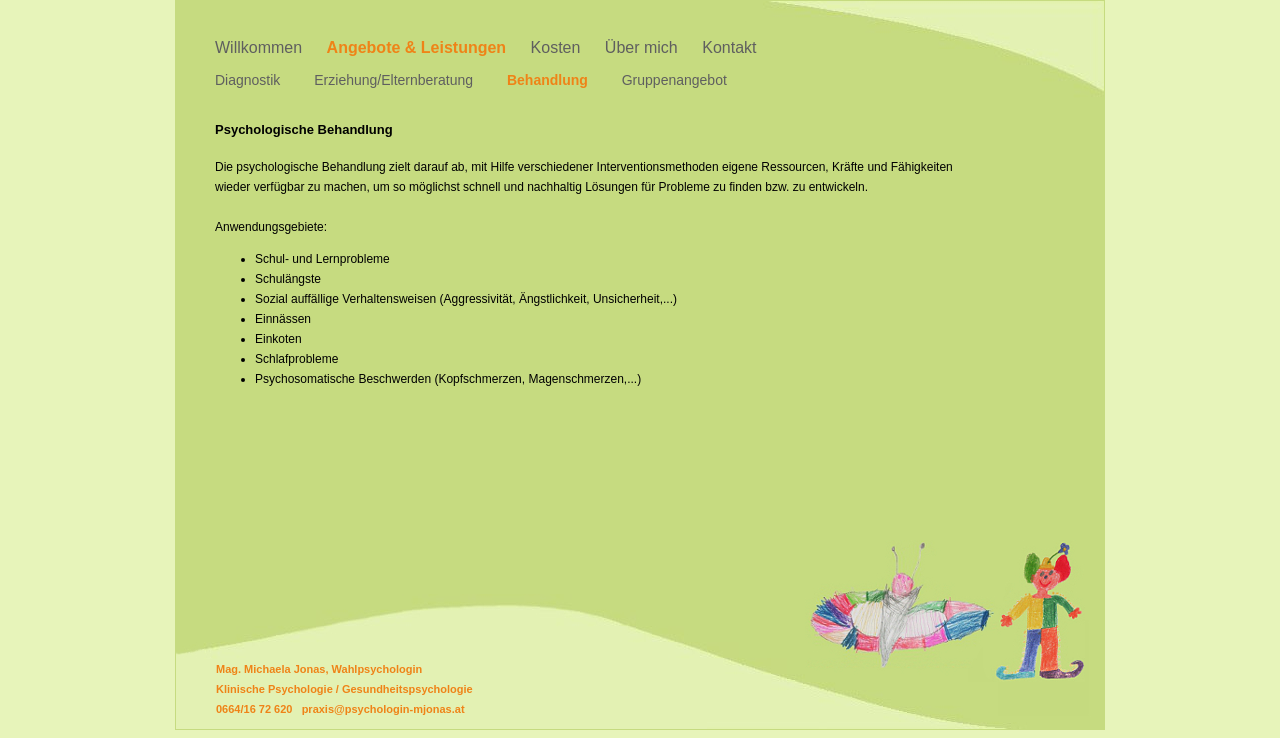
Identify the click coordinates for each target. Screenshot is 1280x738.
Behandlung (547, 80)
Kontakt (729, 47)
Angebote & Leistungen (417, 47)
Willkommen (258, 47)
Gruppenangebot (674, 80)
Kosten (556, 47)
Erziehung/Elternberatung (393, 80)
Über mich (641, 47)
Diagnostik (247, 80)
